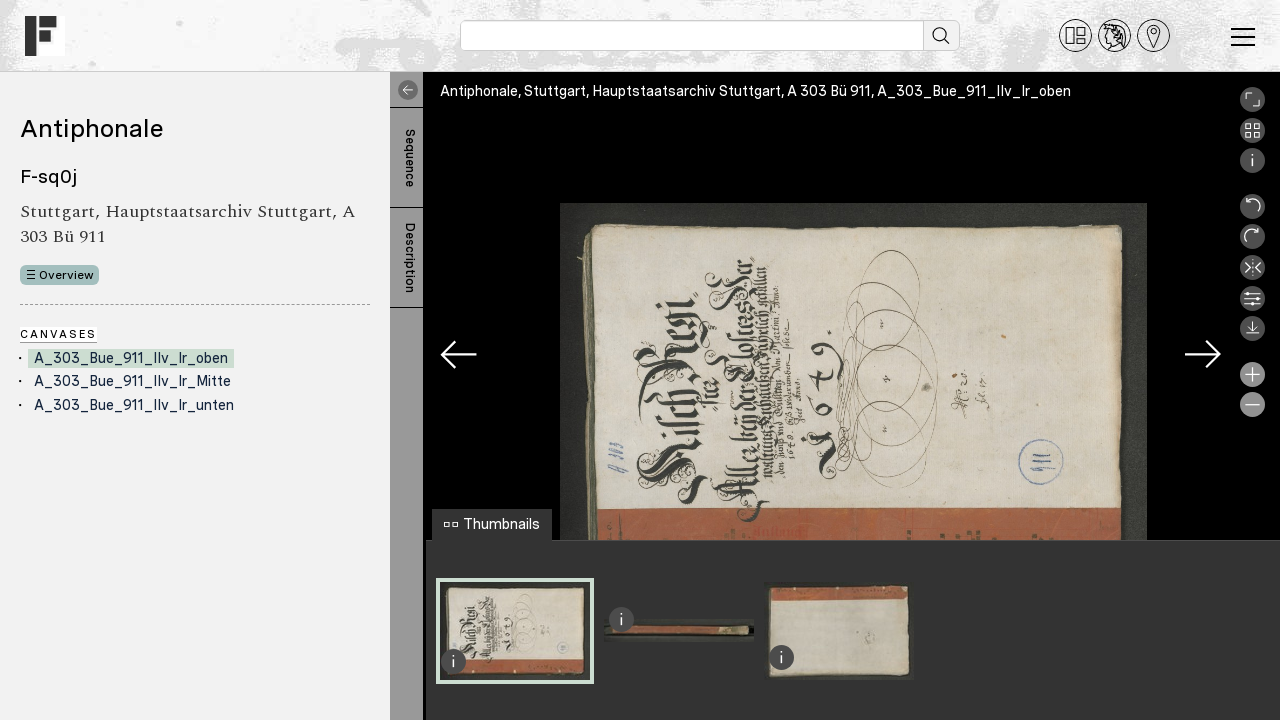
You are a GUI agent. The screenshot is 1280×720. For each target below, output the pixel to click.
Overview (66, 275)
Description (410, 258)
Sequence (410, 158)
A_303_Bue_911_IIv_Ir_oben (131, 358)
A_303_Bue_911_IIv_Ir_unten (134, 405)
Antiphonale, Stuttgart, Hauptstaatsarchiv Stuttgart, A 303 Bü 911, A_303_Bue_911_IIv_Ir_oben (755, 91)
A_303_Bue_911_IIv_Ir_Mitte (132, 381)
